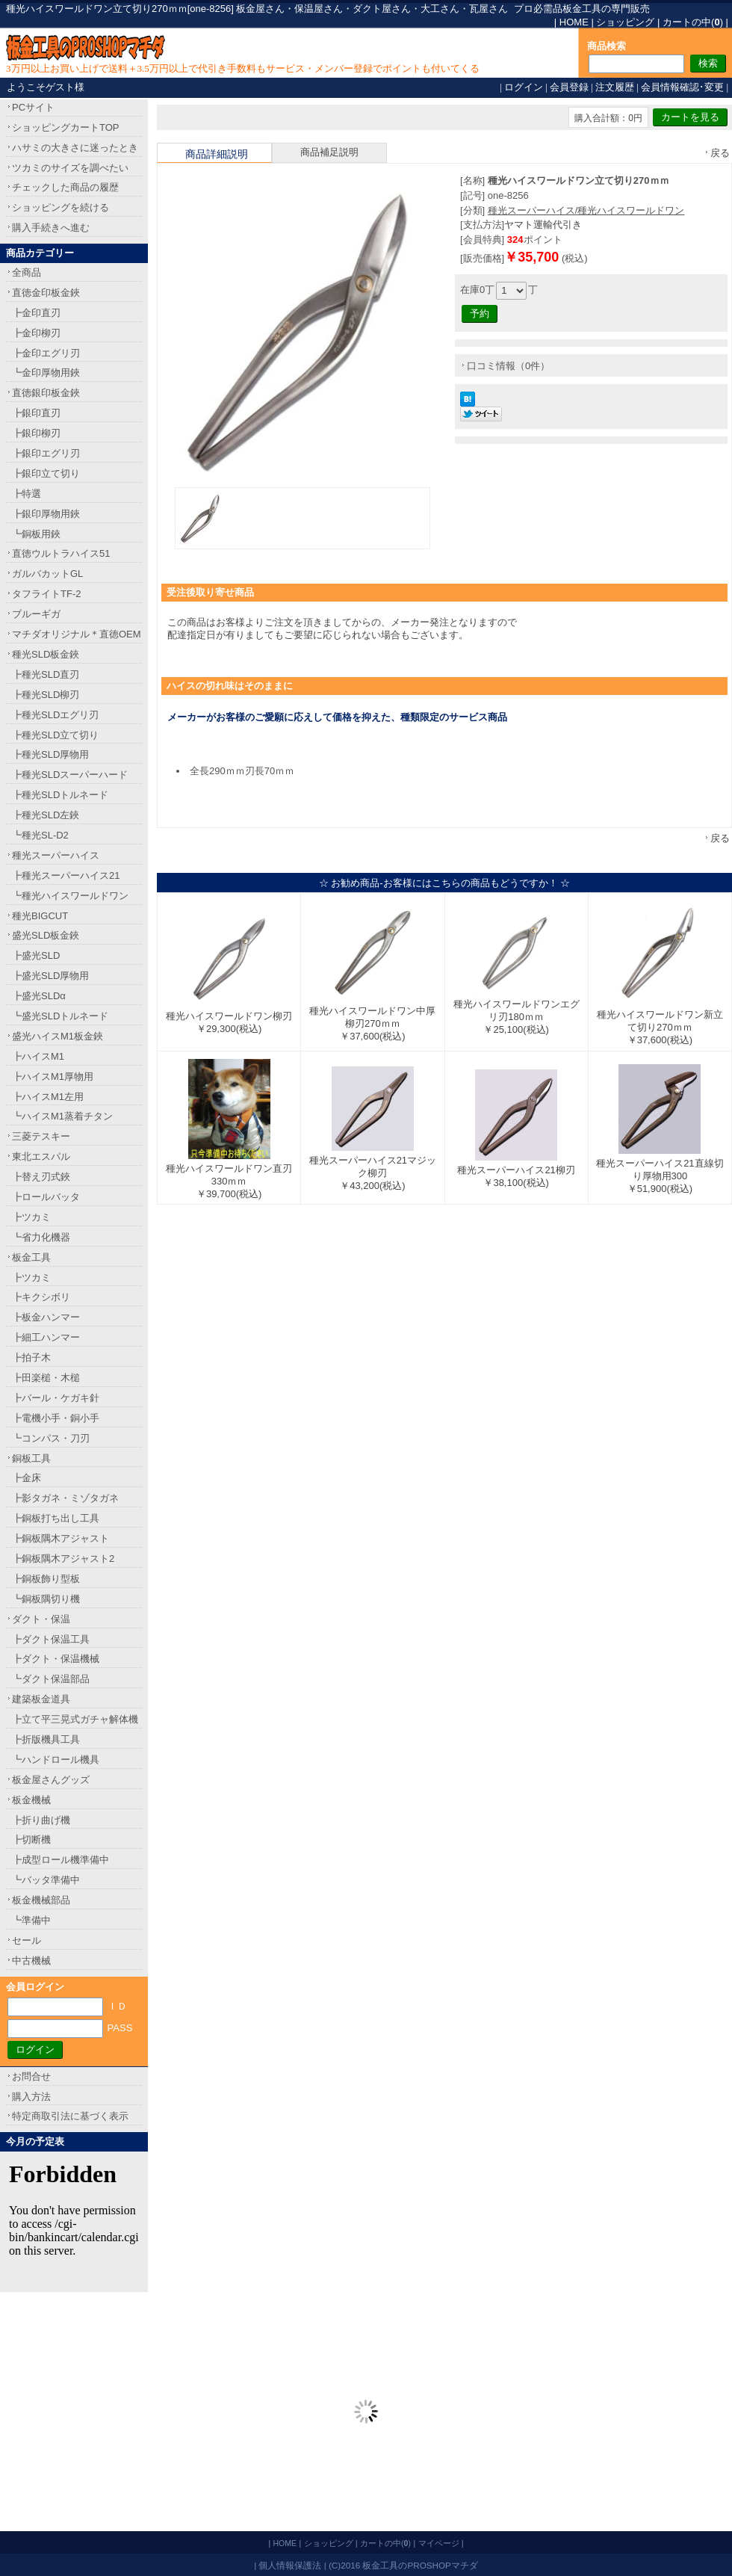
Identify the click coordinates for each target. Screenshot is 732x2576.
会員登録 (569, 87)
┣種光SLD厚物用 (50, 754)
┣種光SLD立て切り (55, 735)
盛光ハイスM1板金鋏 (57, 1036)
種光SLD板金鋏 (45, 654)
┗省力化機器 (41, 1237)
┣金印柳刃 (36, 333)
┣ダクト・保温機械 (55, 1658)
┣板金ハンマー (46, 1317)
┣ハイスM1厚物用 (52, 1076)
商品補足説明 (329, 152)
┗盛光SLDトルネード (60, 1016)
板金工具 (31, 1257)
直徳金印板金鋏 (46, 292)
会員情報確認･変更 (682, 87)
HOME (574, 22)
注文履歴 (614, 87)
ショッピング (625, 22)
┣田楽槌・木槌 (46, 1377)
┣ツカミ (31, 1217)
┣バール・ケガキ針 (55, 1397)
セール (26, 1940)
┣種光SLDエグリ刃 (55, 714)
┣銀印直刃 (36, 412)
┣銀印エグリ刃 (46, 453)
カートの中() (693, 22)
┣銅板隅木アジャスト (60, 1538)
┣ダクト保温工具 (51, 1639)
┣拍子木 (31, 1357)
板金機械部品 (41, 1900)
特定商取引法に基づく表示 (70, 2116)
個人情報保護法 (289, 2565)
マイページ (438, 2543)
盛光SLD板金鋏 (45, 935)
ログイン (523, 87)
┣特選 (26, 493)
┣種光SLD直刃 (45, 674)
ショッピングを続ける (60, 207)
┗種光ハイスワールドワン (70, 895)
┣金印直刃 (36, 312)
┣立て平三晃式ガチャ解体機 (75, 1719)
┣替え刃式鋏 (41, 1176)
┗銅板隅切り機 (46, 1598)
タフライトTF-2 (46, 593)
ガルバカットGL (47, 573)
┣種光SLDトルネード (60, 794)
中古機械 (31, 1960)
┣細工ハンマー (46, 1337)
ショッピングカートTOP (66, 127)
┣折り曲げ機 (41, 1820)
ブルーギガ (36, 614)
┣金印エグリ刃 (46, 353)
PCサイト (33, 107)
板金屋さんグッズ (51, 1779)
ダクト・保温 (41, 1619)
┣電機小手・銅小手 (55, 1418)
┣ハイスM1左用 (48, 1096)
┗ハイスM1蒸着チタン (62, 1116)
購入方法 (31, 2096)
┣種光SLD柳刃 (45, 694)
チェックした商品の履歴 (65, 187)
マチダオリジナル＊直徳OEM (76, 634)
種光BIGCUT (40, 915)
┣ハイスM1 (38, 1056)
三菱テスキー (41, 1136)
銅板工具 (31, 1458)
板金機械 (31, 1800)
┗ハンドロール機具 (55, 1759)
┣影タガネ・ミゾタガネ (65, 1498)
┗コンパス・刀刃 (51, 1438)
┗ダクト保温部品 (51, 1678)
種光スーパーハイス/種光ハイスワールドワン (586, 210)
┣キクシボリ (41, 1297)
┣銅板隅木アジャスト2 (63, 1558)
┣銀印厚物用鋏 (46, 513)
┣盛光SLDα (39, 995)
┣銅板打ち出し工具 (55, 1518)
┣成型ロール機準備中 (60, 1859)
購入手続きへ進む (51, 227)
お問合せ (31, 2076)
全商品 (26, 272)
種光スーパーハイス (55, 855)
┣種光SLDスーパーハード (70, 774)
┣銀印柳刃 (36, 433)
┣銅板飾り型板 (46, 1578)
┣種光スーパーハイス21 (66, 875)
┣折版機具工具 (46, 1739)
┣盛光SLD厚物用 (50, 975)
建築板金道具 (41, 1699)
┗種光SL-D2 (40, 835)
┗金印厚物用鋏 (46, 372)
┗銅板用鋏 (36, 534)
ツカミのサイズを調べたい (70, 167)
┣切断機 (31, 1839)
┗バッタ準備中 (46, 1879)
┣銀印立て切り (46, 473)
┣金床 (26, 1477)
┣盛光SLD (36, 955)
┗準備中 (31, 1920)
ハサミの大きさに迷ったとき (75, 147)
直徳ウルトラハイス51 (61, 553)
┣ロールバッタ (46, 1196)
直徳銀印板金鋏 (46, 392)
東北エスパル (41, 1156)
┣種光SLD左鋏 (45, 815)
